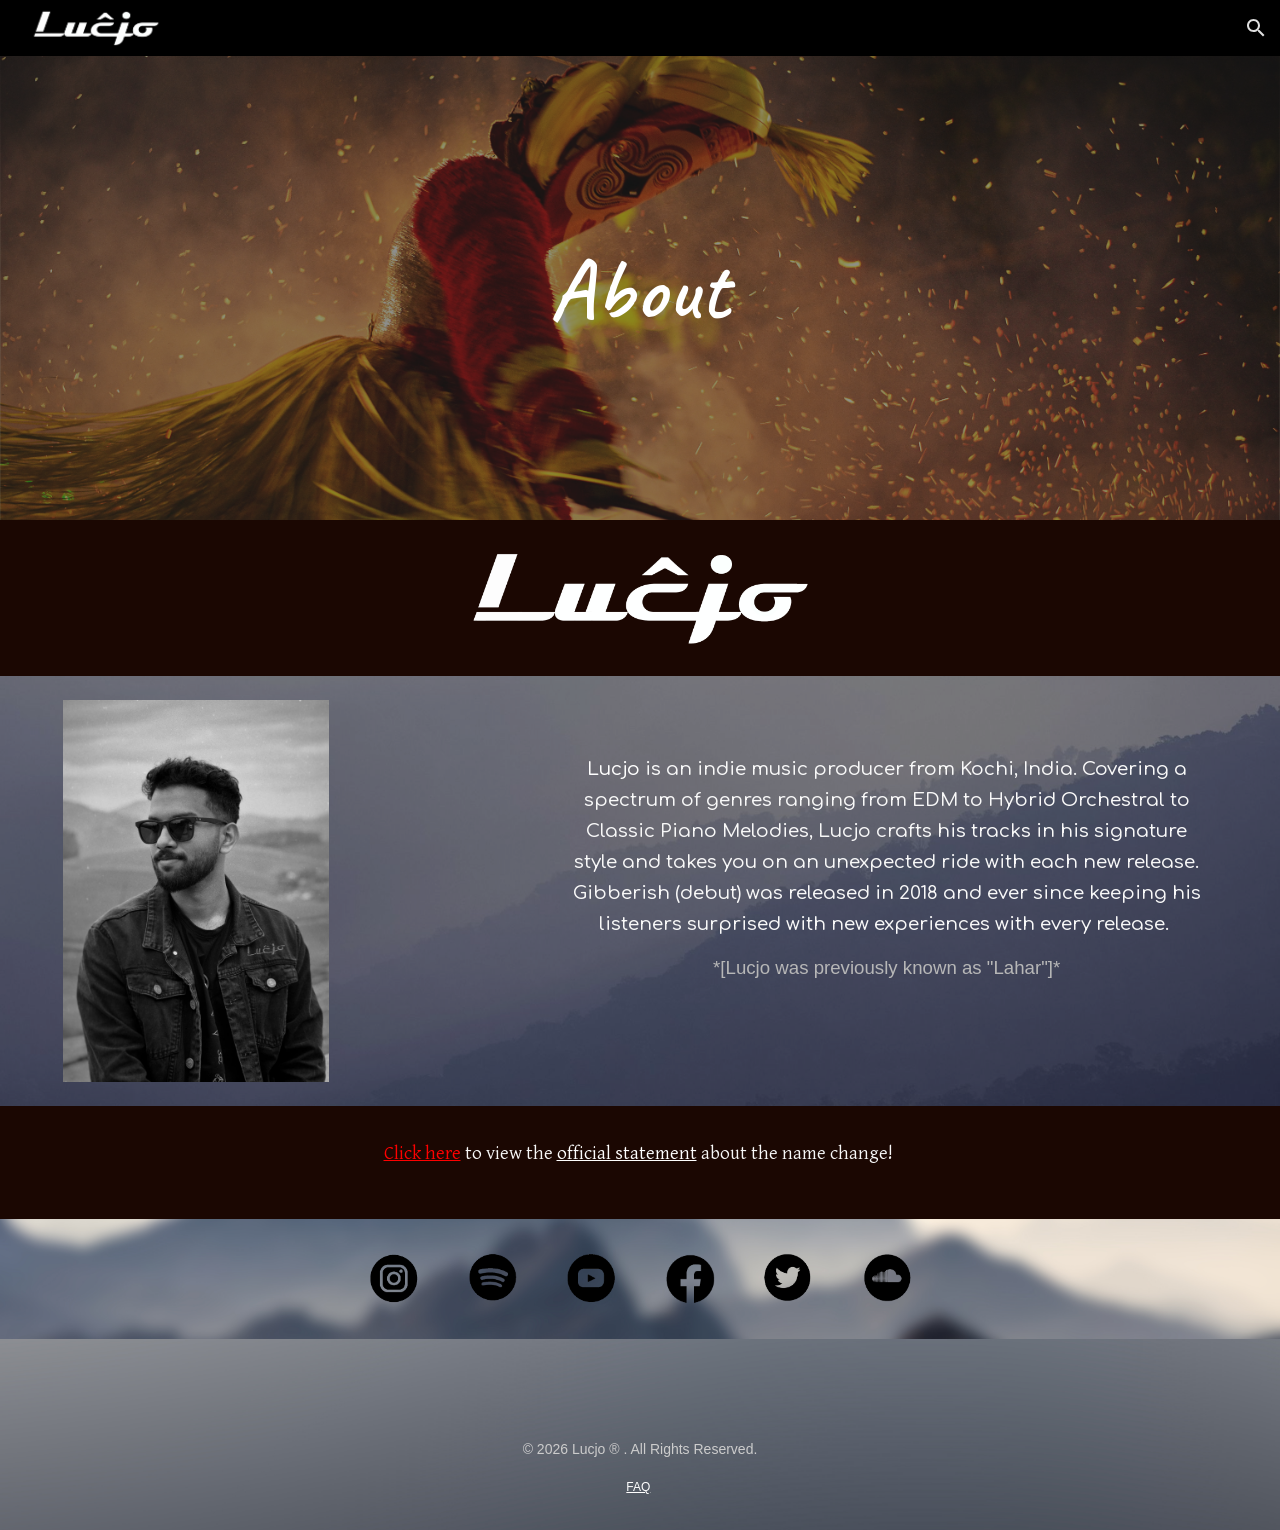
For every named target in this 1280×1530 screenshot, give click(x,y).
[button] (1256, 28)
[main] (640, 288)
